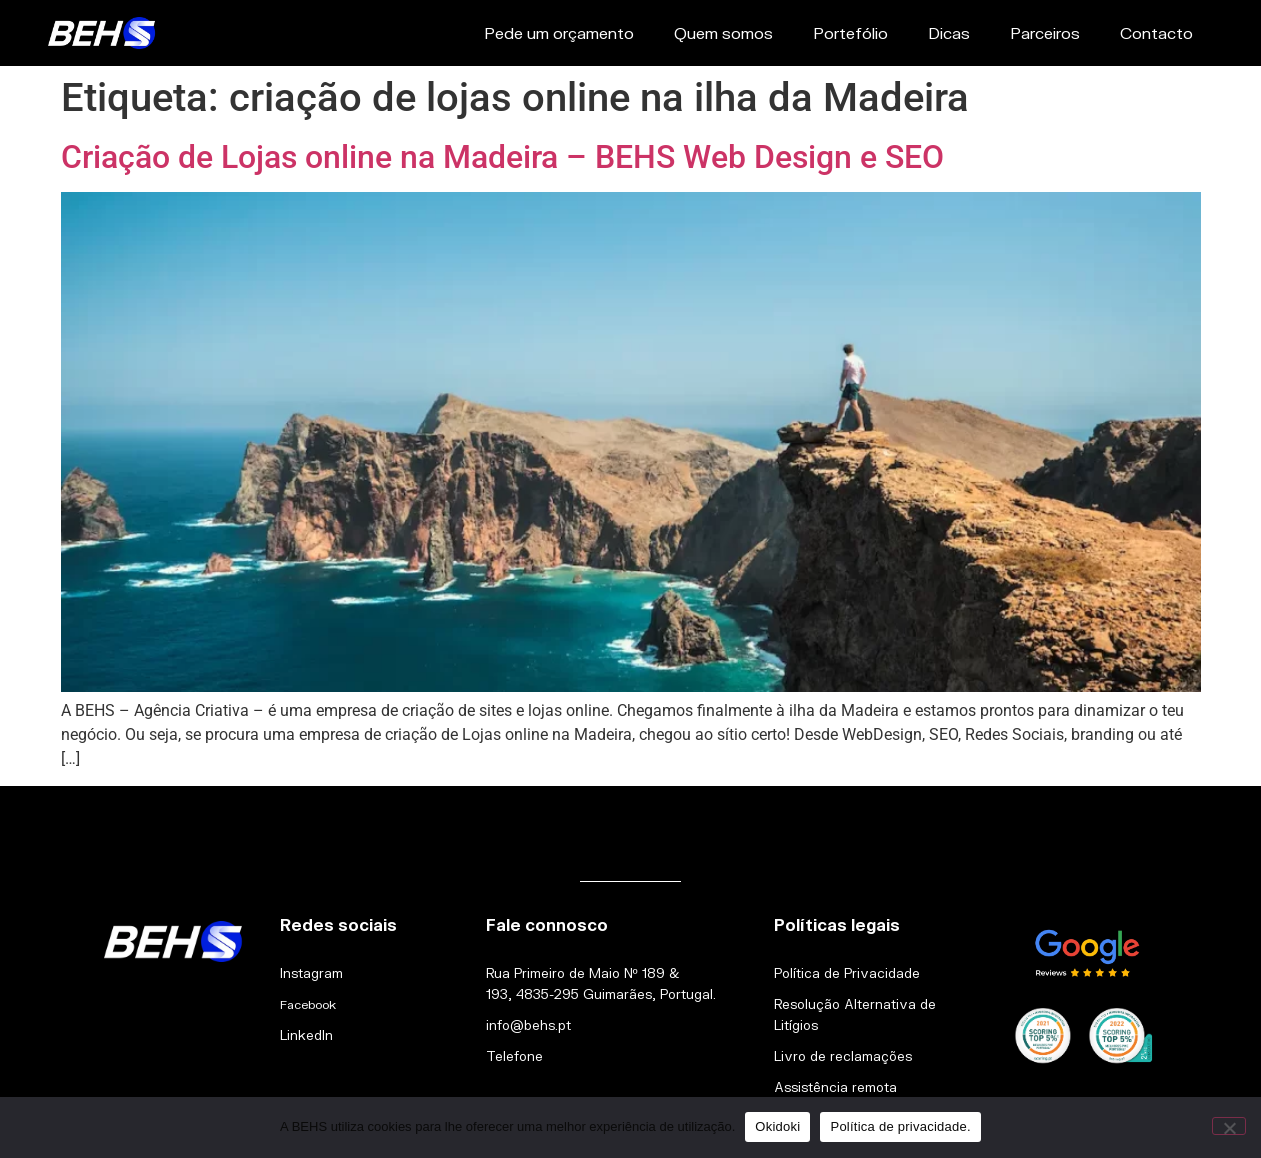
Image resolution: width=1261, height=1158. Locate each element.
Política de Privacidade (847, 973)
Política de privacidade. (900, 1126)
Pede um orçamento (559, 32)
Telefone (514, 1056)
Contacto (1156, 32)
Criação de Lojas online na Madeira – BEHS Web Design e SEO (502, 157)
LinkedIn (306, 1035)
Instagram (311, 973)
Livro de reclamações (843, 1056)
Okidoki (777, 1126)
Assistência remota (835, 1087)
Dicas (949, 32)
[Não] (1229, 1126)
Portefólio (850, 32)
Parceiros (1045, 32)
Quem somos (723, 32)
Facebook (308, 1004)
